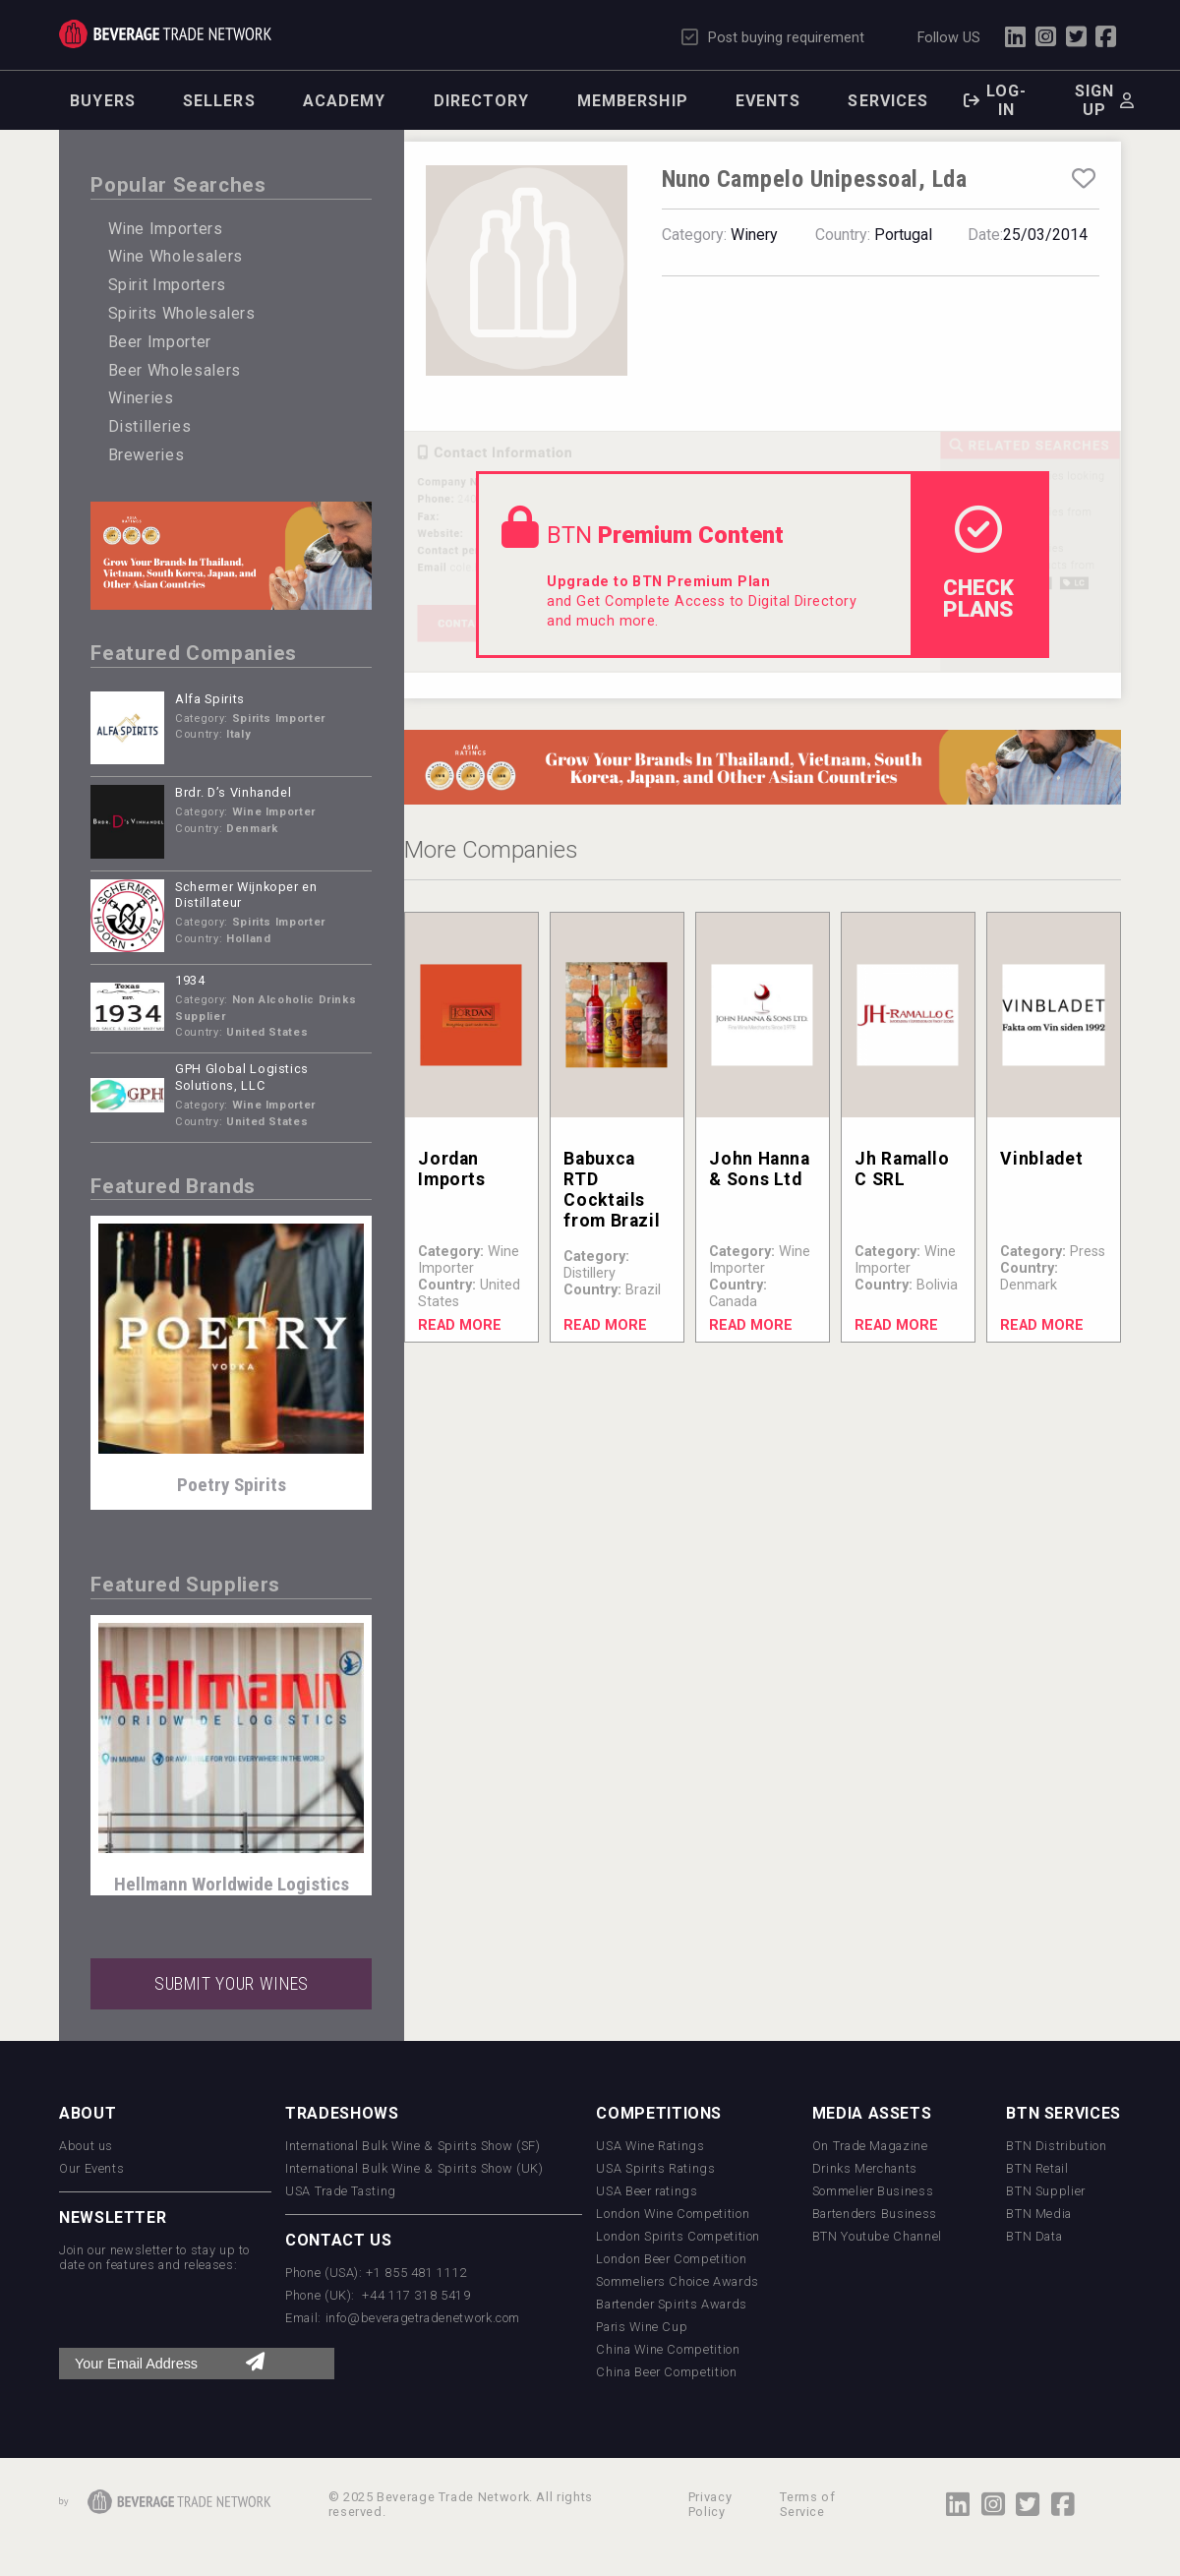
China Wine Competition (667, 2349)
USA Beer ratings (646, 2191)
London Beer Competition (671, 2258)
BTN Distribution (1056, 2145)
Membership (632, 100)
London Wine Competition (672, 2213)
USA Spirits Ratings (655, 2168)
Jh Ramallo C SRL (902, 1169)
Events (768, 100)
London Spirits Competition (678, 2236)
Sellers (219, 100)
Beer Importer (159, 341)
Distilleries (150, 426)
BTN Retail (1037, 2168)
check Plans (978, 564)
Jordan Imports (451, 1169)
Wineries (141, 398)
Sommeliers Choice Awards (677, 2281)
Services (888, 100)
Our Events (91, 2168)
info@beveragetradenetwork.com (423, 2317)
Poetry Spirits (231, 1484)
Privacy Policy (710, 2504)
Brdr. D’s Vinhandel (233, 792)
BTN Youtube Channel (877, 2236)
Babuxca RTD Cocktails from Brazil (611, 1189)
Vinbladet (1041, 1158)
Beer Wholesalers (174, 370)
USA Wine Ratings (650, 2145)
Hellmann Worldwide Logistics (231, 1884)
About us (86, 2145)
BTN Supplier (1046, 2191)
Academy (344, 100)
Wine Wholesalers (175, 256)
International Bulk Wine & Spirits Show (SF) (413, 2145)
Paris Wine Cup (641, 2326)
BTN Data (1034, 2236)
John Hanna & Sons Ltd (759, 1169)
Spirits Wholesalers (182, 313)
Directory (482, 100)
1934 (190, 980)
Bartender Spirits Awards (671, 2304)
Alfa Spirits (210, 698)
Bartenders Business (874, 2213)
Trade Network (165, 34)
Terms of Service (807, 2504)
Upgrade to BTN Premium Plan (658, 581)
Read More (460, 1325)
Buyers (103, 100)
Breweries (146, 455)
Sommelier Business (873, 2191)
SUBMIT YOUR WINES (231, 1984)
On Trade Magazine (870, 2145)
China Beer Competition (666, 2372)
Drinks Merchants (864, 2168)
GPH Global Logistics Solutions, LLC (242, 1077)
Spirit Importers (167, 284)
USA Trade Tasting (340, 2191)
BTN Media (1039, 2213)
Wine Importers (165, 228)
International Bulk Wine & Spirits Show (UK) (414, 2168)
